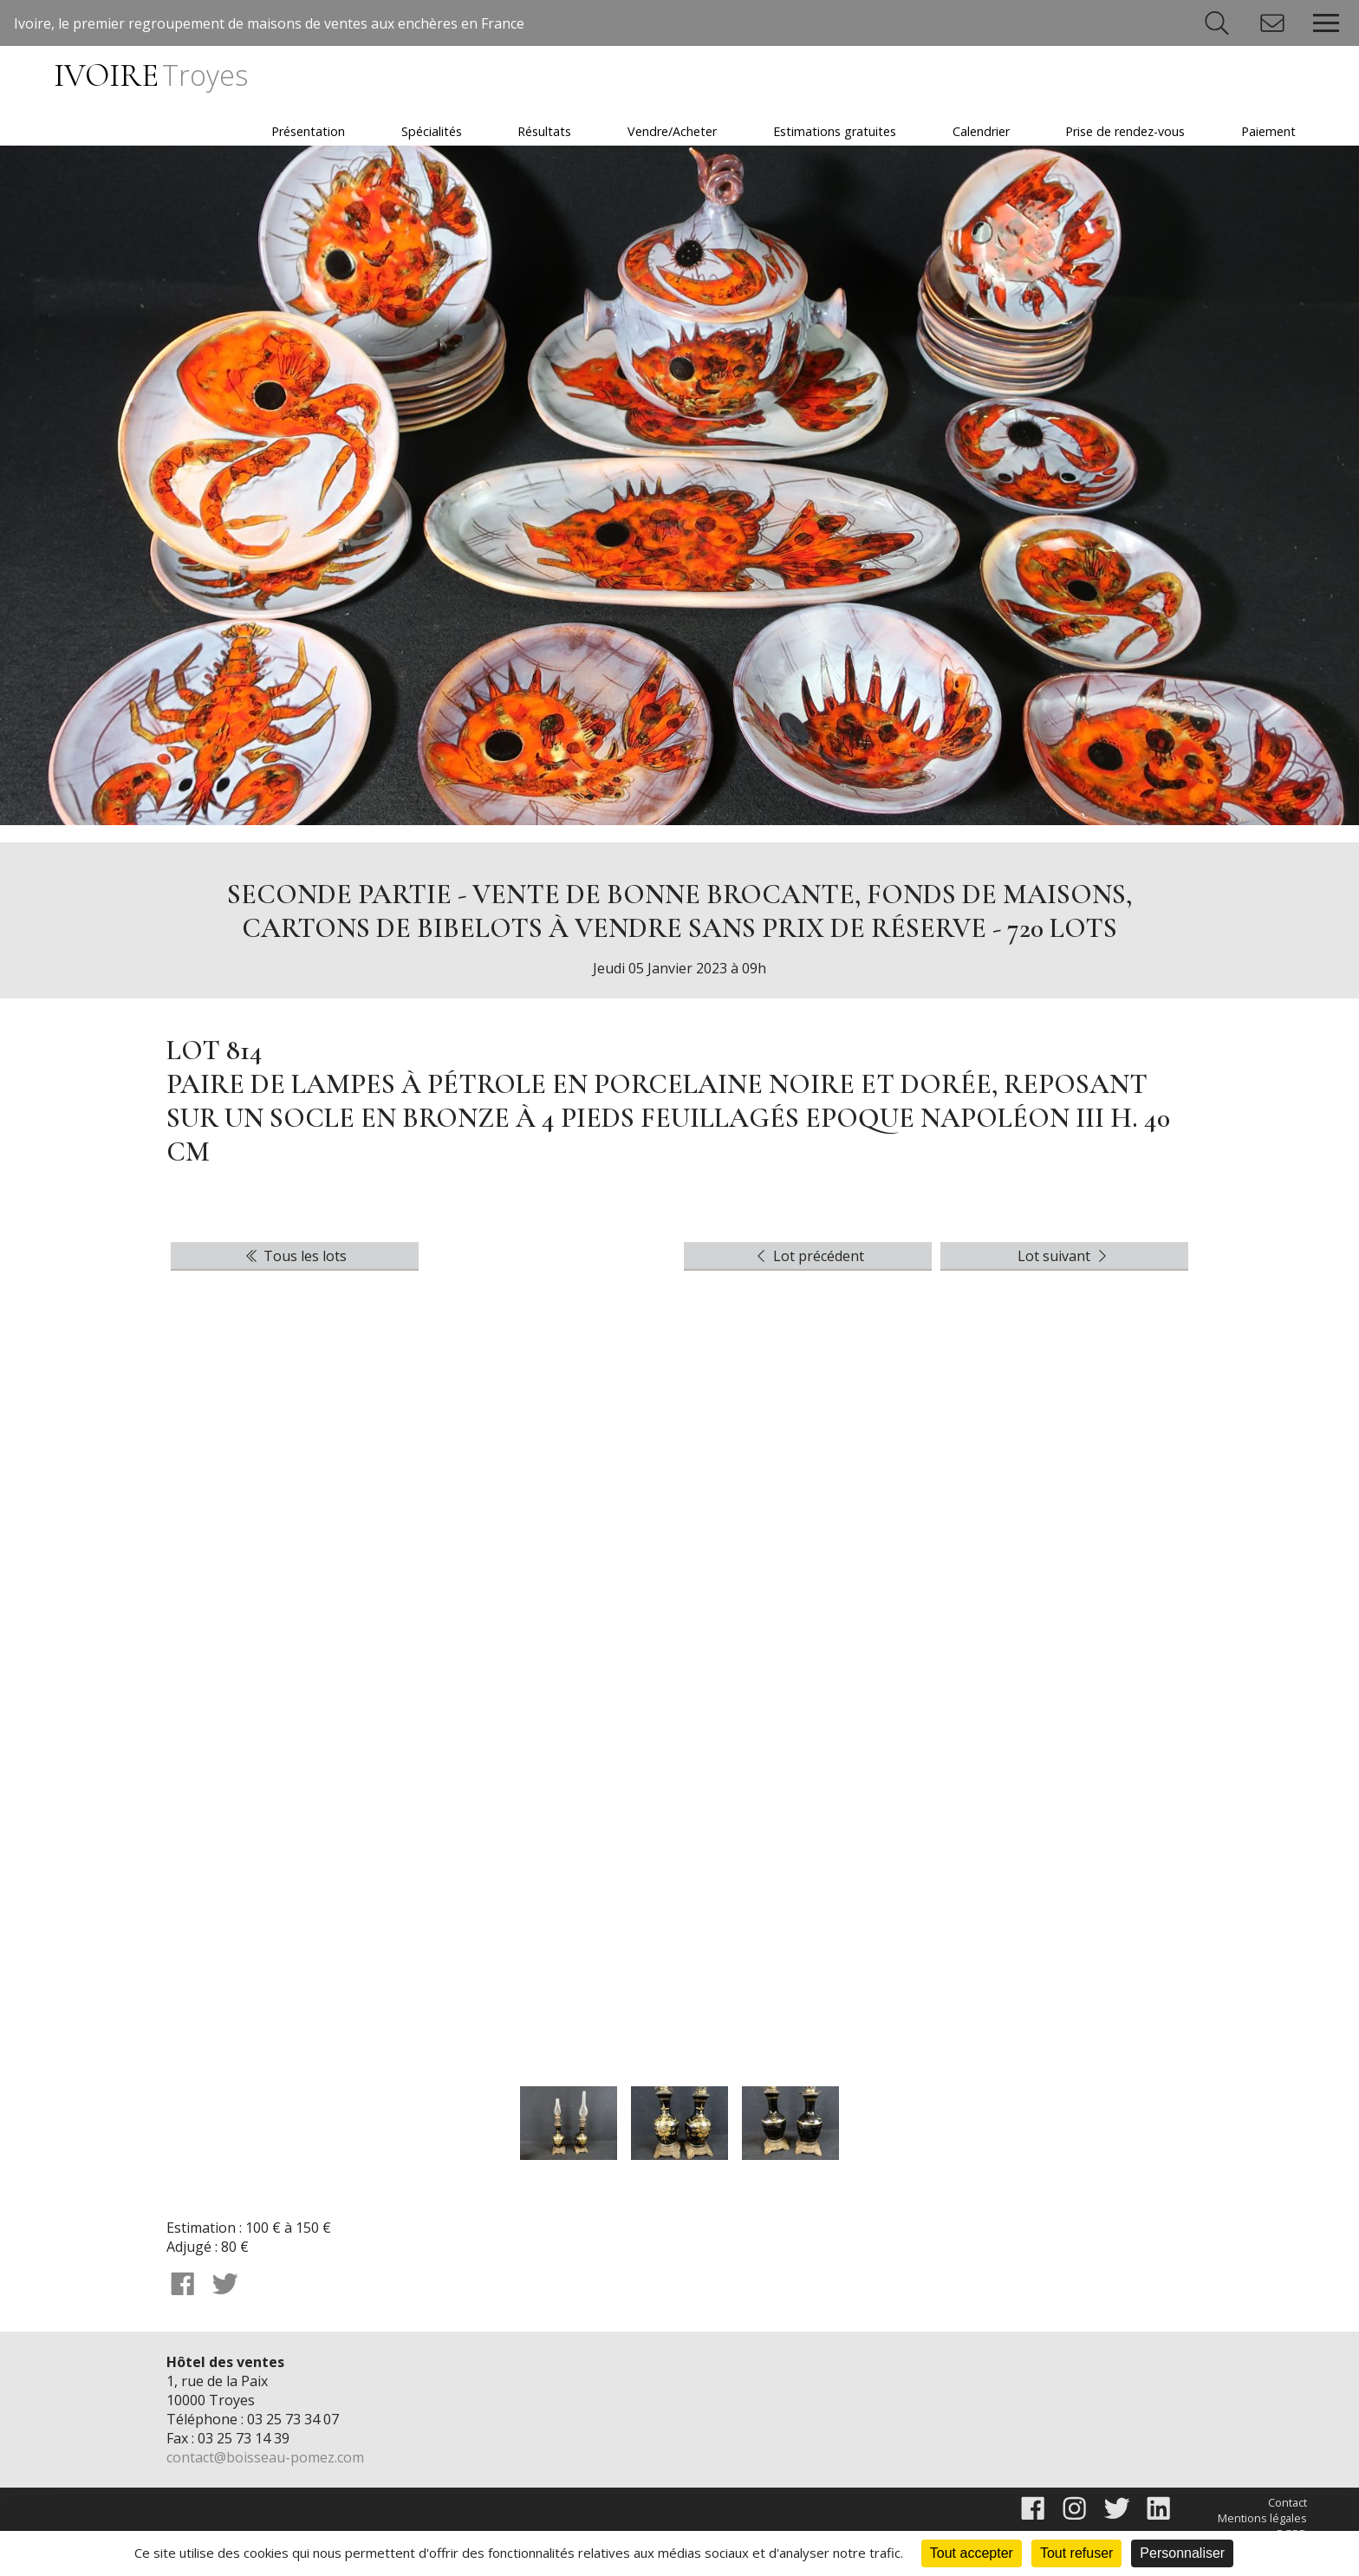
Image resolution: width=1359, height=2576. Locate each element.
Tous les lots (295, 1255)
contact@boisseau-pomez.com (265, 2457)
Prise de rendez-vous (1125, 131)
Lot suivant (1064, 1255)
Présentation (308, 131)
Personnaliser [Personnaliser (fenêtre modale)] (1182, 2553)
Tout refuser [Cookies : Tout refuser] (1076, 2553)
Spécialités (431, 131)
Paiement (1268, 131)
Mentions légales (1262, 2518)
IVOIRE (150, 75)
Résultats (544, 131)
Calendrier (981, 131)
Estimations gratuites (834, 131)
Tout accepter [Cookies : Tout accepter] (971, 2553)
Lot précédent (808, 1255)
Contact (1287, 2502)
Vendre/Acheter (672, 131)
